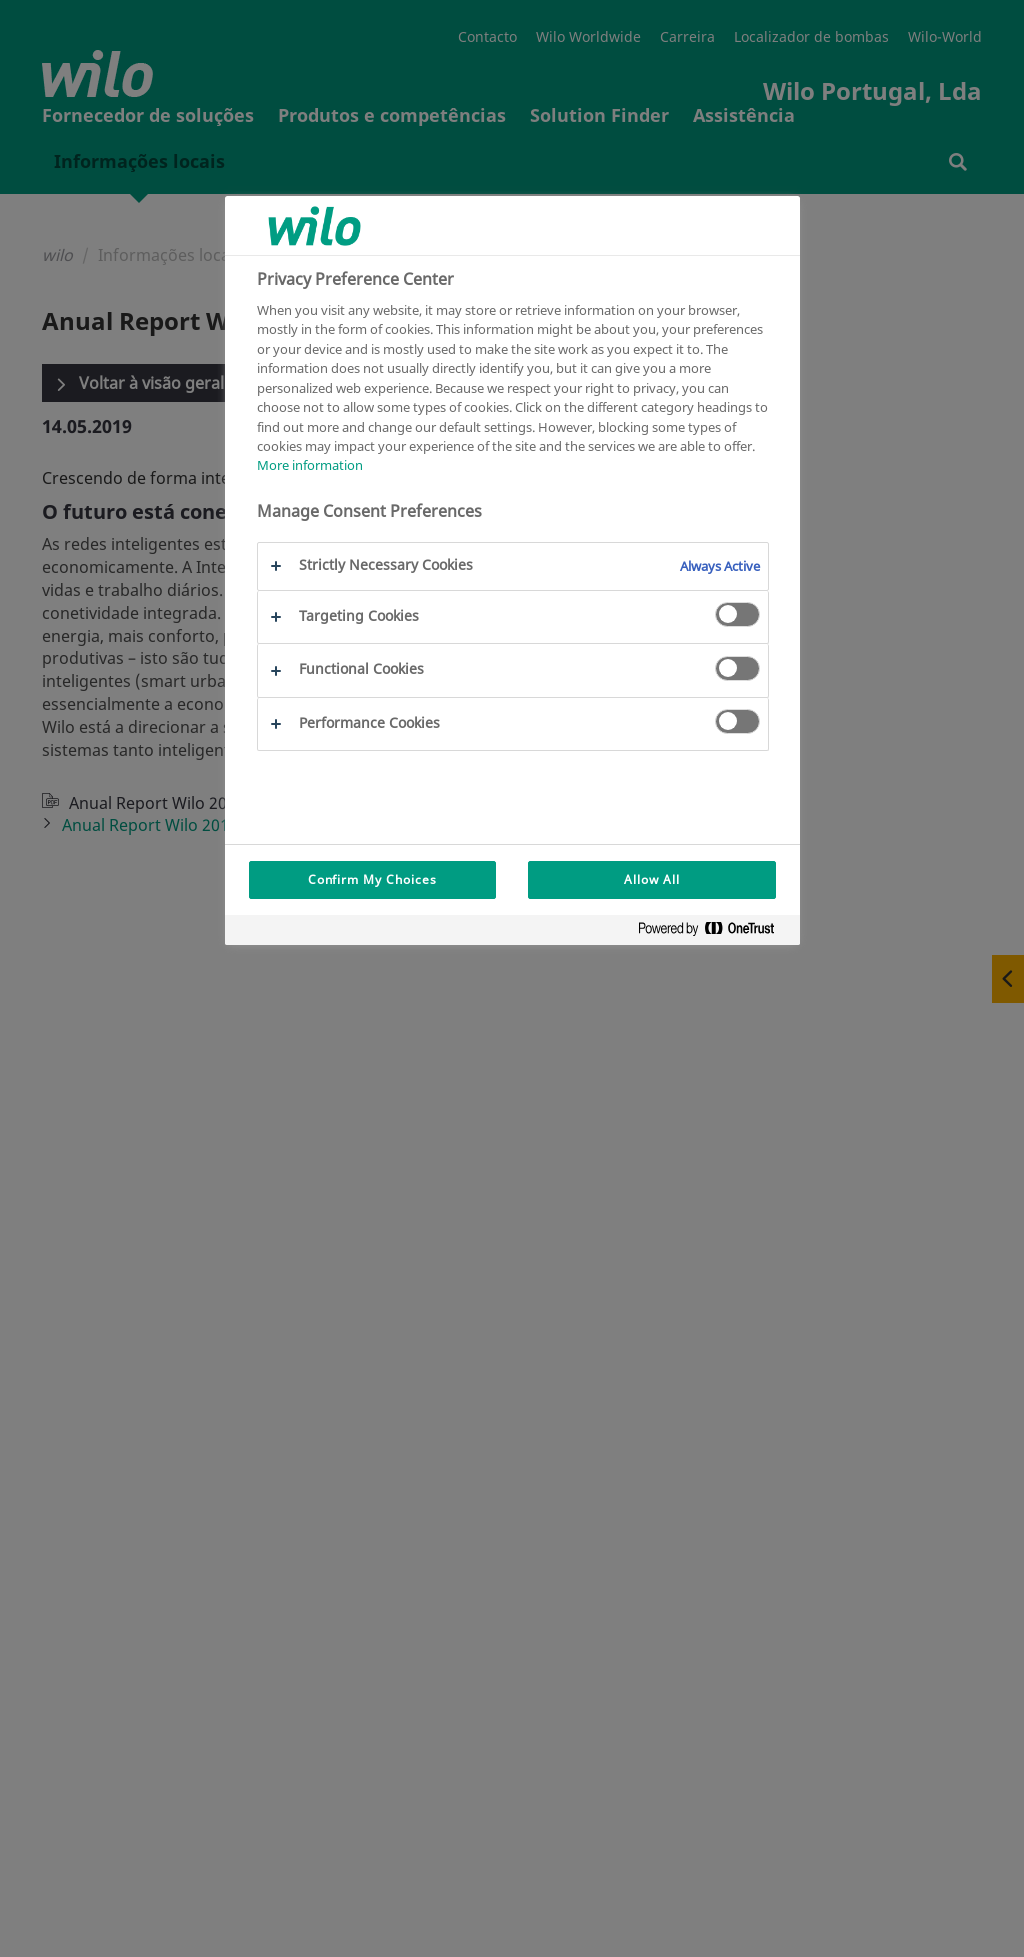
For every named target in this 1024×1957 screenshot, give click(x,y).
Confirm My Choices (372, 879)
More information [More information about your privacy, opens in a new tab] (310, 465)
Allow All (652, 879)
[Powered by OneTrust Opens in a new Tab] (714, 932)
